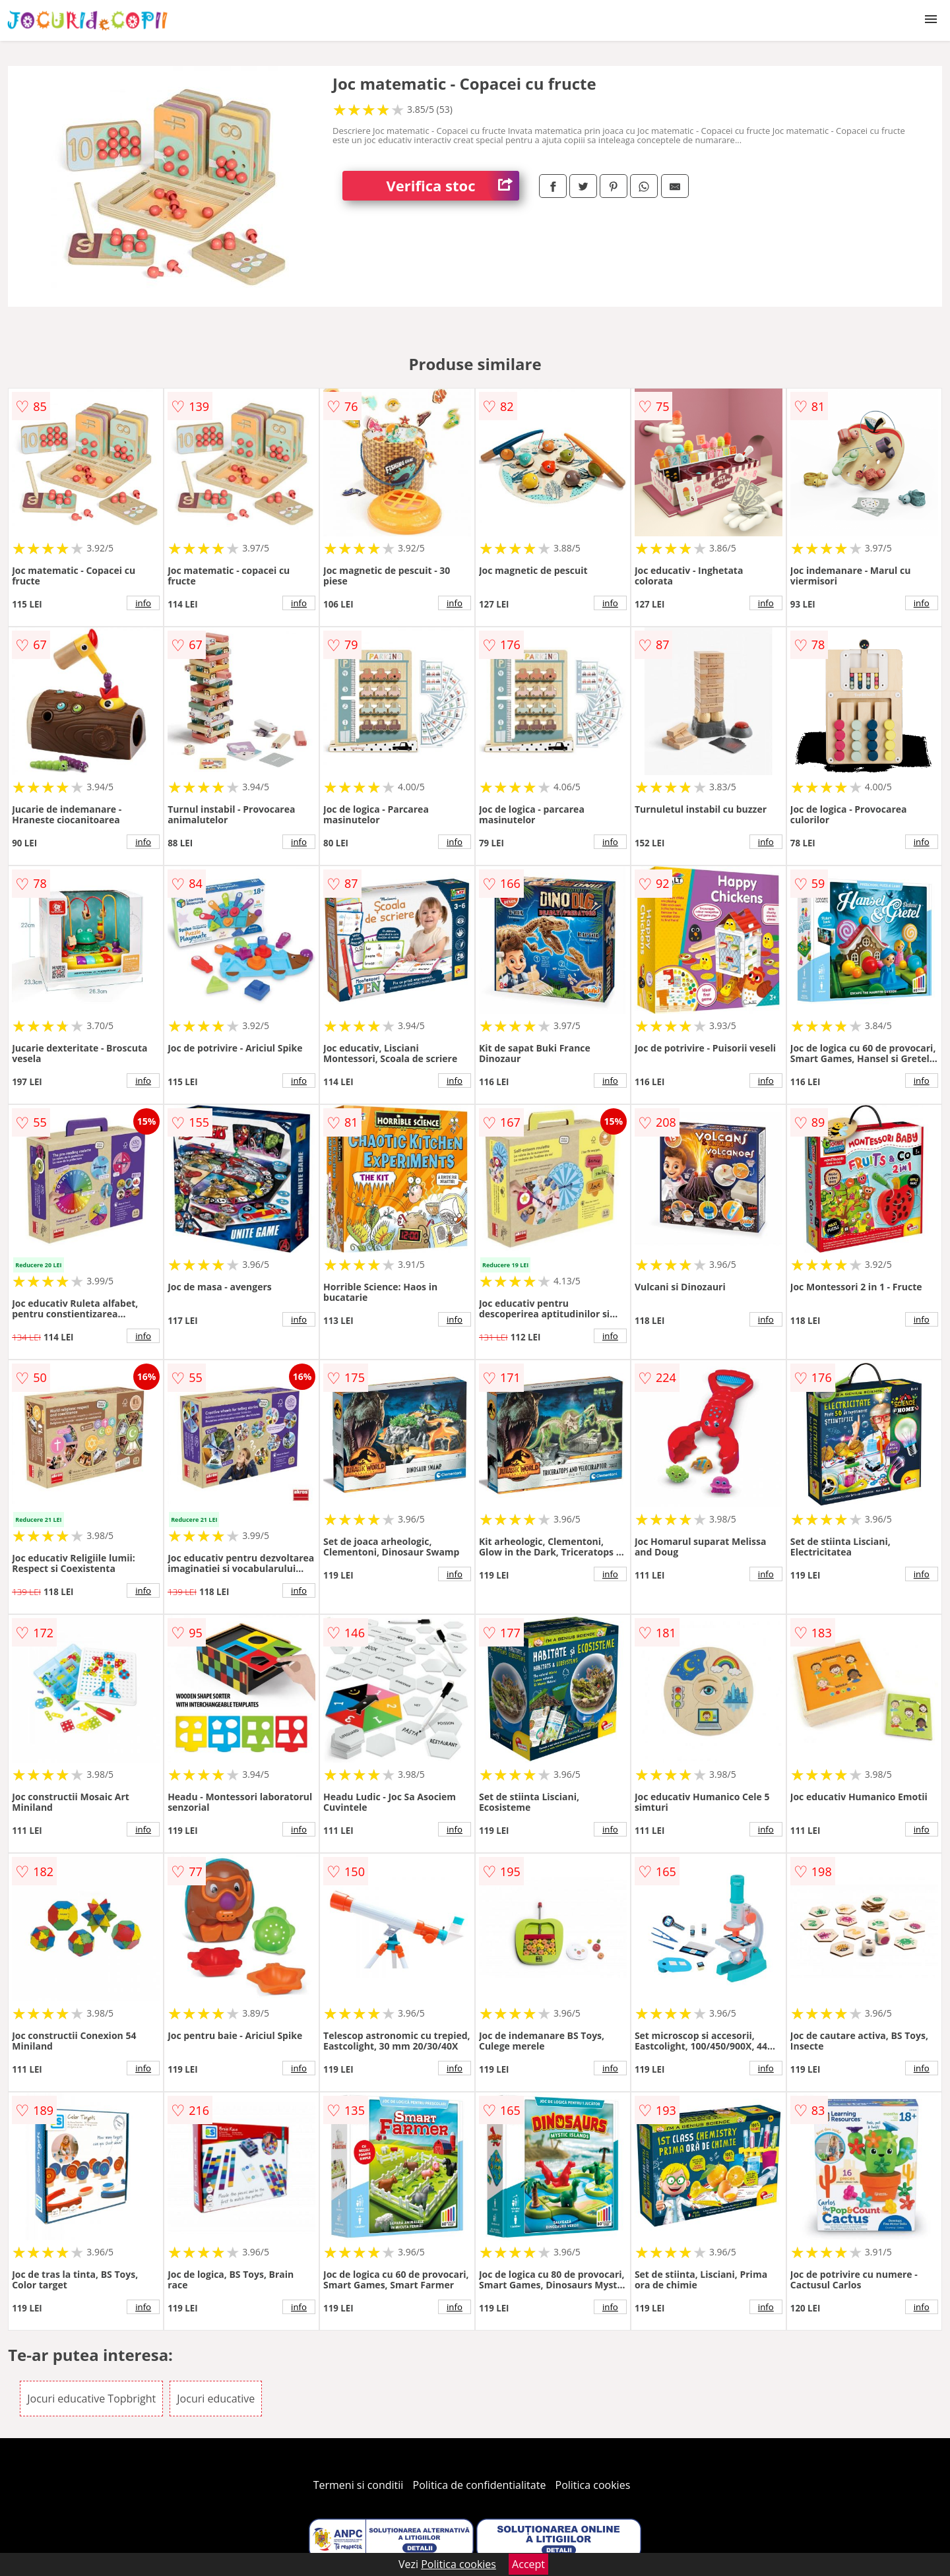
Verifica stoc (453, 186)
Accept (528, 2564)
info (143, 603)
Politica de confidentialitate (479, 2485)
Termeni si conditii (358, 2485)
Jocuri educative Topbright (91, 2398)
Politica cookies (593, 2485)
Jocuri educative (216, 2398)
